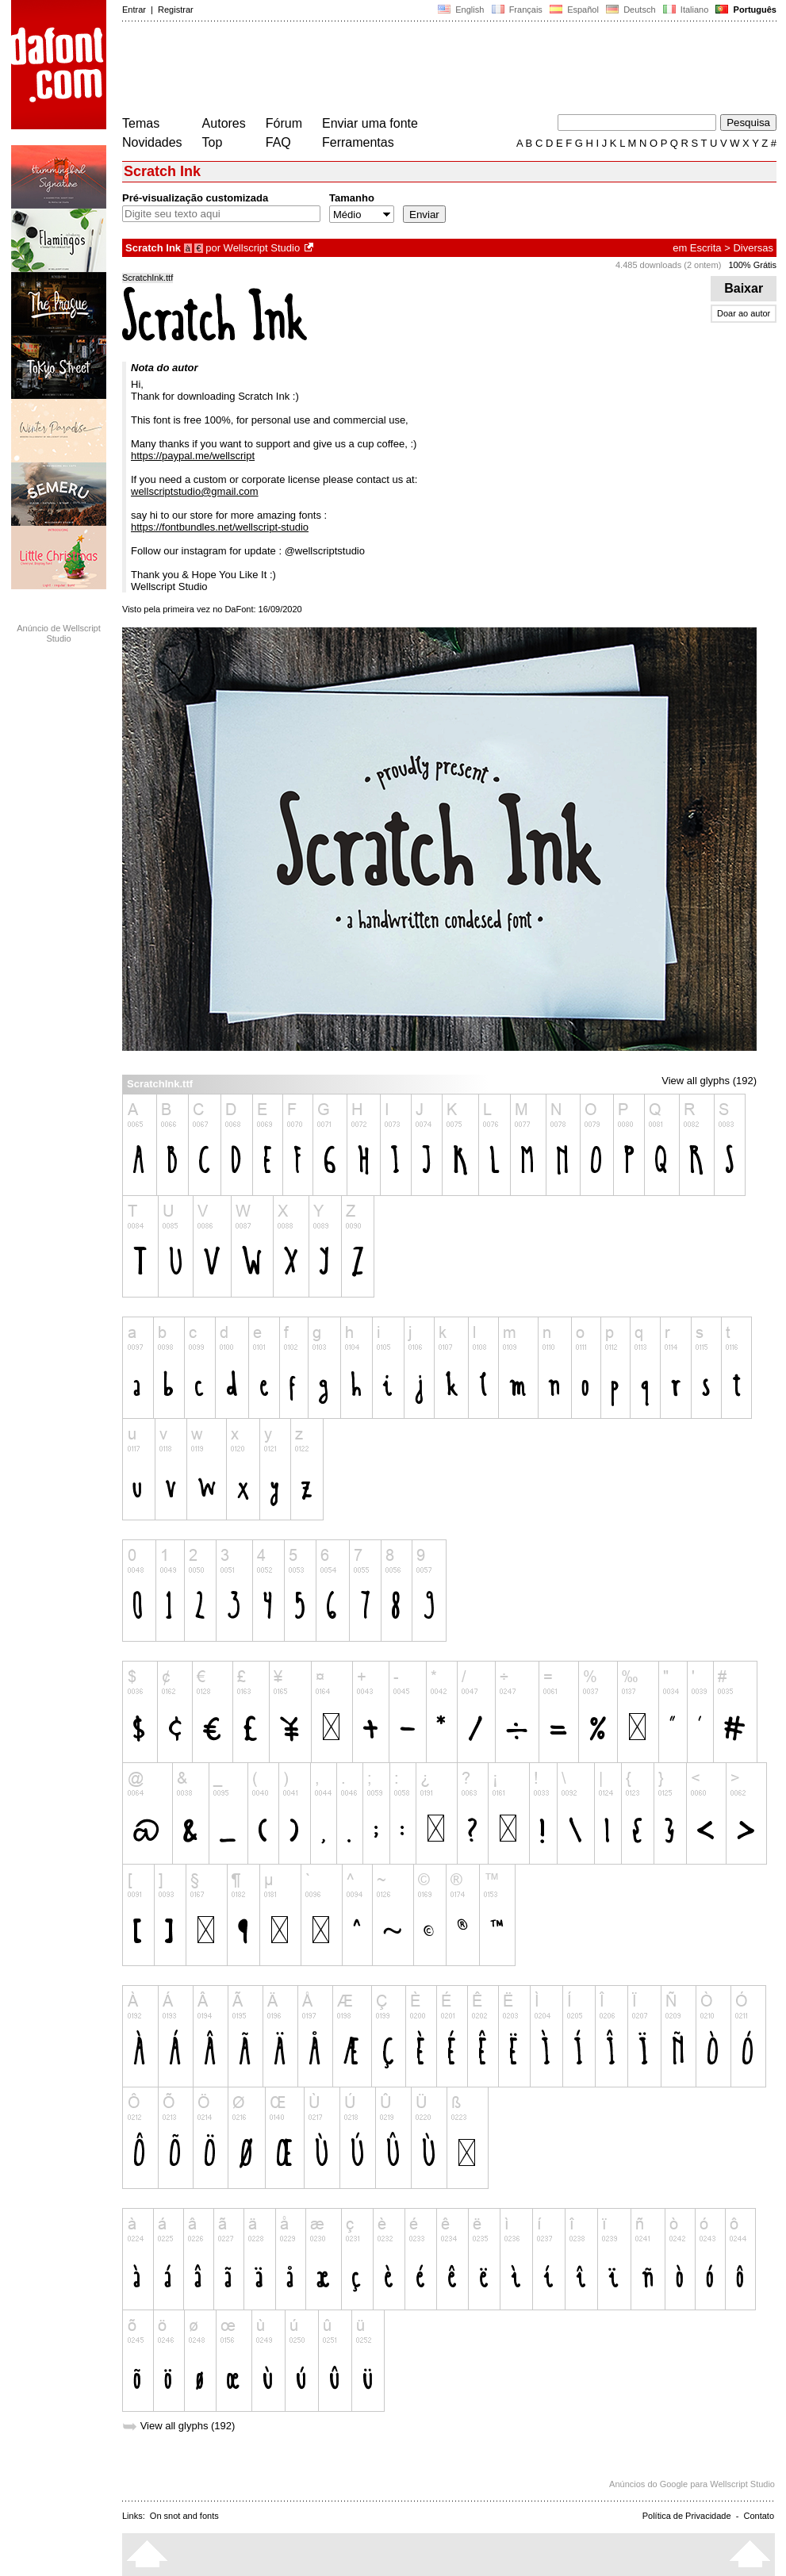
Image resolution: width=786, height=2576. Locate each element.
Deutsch (631, 9)
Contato (758, 2515)
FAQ (278, 142)
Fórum (284, 123)
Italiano (686, 9)
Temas (140, 123)
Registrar (176, 9)
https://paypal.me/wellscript (193, 456)
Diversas (753, 248)
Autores (224, 123)
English (460, 9)
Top (212, 142)
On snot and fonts (184, 2515)
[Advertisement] (411, 69)
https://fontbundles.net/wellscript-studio (220, 527)
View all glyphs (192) (709, 1081)
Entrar (134, 9)
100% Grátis (752, 265)
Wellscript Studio (262, 248)
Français (516, 9)
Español (574, 9)
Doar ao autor (743, 313)
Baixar (743, 288)
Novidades (152, 142)
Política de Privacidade (686, 2515)
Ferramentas (358, 142)
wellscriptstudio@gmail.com (195, 491)
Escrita (706, 248)
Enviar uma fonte (370, 123)
